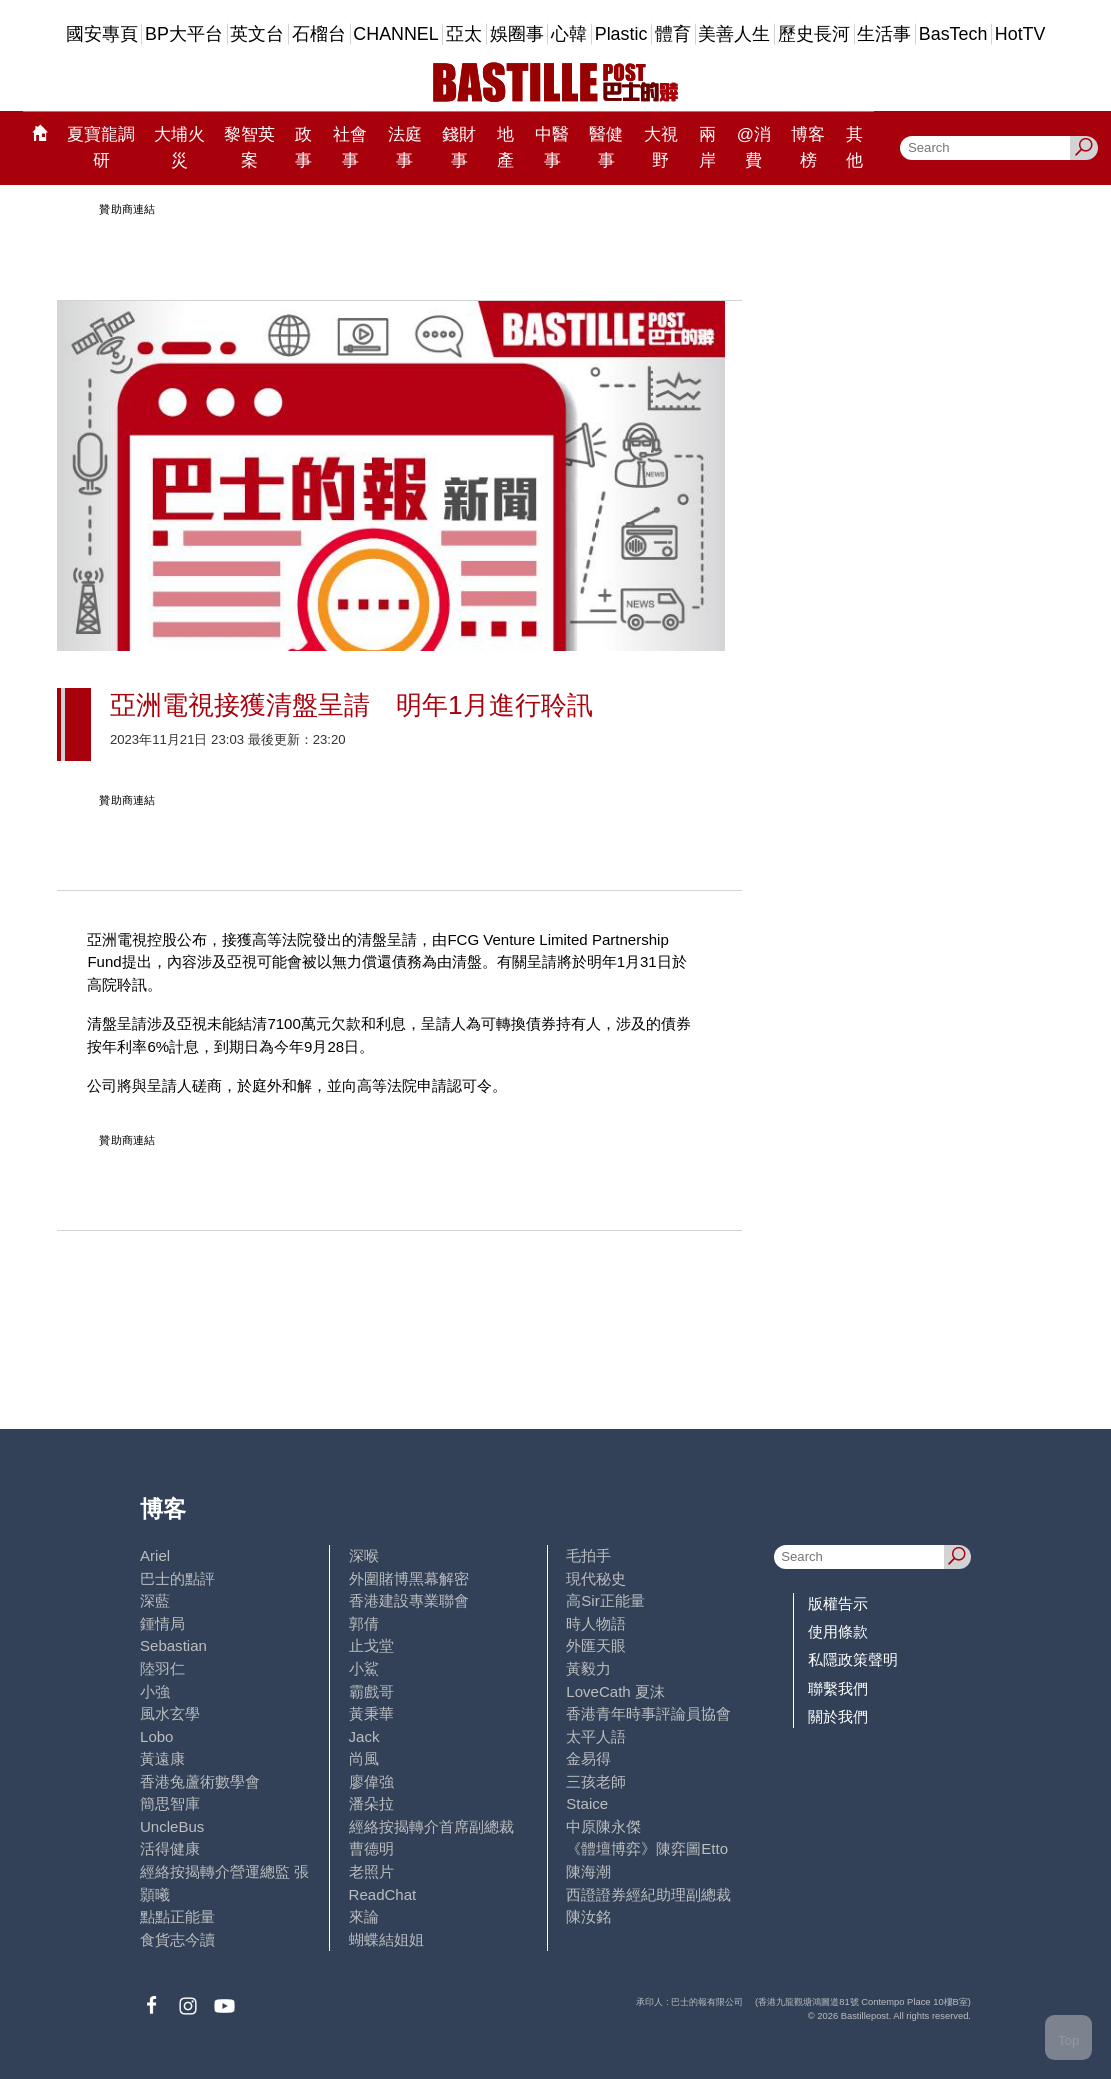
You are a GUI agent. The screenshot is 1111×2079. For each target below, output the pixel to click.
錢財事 (459, 147)
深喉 (364, 1555)
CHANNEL (395, 34)
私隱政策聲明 (853, 1659)
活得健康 (170, 1848)
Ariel (155, 1555)
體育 (673, 34)
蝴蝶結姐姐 (386, 1939)
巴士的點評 (177, 1578)
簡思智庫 (170, 1803)
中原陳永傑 (603, 1826)
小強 (155, 1691)
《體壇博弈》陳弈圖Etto (647, 1848)
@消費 (754, 147)
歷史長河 (814, 34)
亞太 (464, 34)
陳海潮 (588, 1871)
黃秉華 (371, 1713)
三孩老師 (596, 1781)
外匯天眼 (596, 1645)
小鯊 (364, 1668)
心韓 (569, 34)
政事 (303, 147)
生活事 (884, 34)
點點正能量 (177, 1916)
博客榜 (808, 147)
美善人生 (734, 34)
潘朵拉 (371, 1803)
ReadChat (383, 1894)
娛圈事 (517, 34)
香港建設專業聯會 (409, 1600)
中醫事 (552, 147)
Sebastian (173, 1645)
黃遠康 (162, 1758)
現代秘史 (596, 1578)
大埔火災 (179, 147)
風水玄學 (170, 1713)
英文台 (257, 34)
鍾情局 (162, 1623)
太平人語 (596, 1736)
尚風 (364, 1758)
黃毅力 (588, 1668)
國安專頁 (102, 34)
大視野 (661, 147)
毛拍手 (588, 1555)
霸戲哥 (371, 1691)
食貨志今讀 (177, 1939)
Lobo (156, 1736)
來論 (364, 1916)
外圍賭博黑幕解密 (409, 1578)
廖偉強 (371, 1781)
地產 (505, 147)
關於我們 (838, 1716)
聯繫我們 (838, 1688)
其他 (854, 147)
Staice (587, 1803)
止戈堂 (371, 1645)
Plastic (621, 34)
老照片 (371, 1871)
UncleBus (172, 1826)
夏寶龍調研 (101, 147)
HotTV (1020, 34)
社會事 (350, 147)
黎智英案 (249, 147)
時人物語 (596, 1623)
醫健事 (606, 147)
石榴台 (319, 34)
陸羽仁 (162, 1668)
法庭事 (405, 147)
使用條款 (838, 1631)
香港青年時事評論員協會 (648, 1713)
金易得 (588, 1758)
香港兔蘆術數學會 (200, 1781)
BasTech (953, 34)
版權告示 (838, 1603)
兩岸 (707, 147)
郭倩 (364, 1623)
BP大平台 (184, 34)
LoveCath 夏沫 (615, 1691)
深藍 (155, 1600)
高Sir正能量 (605, 1600)
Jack (364, 1736)
